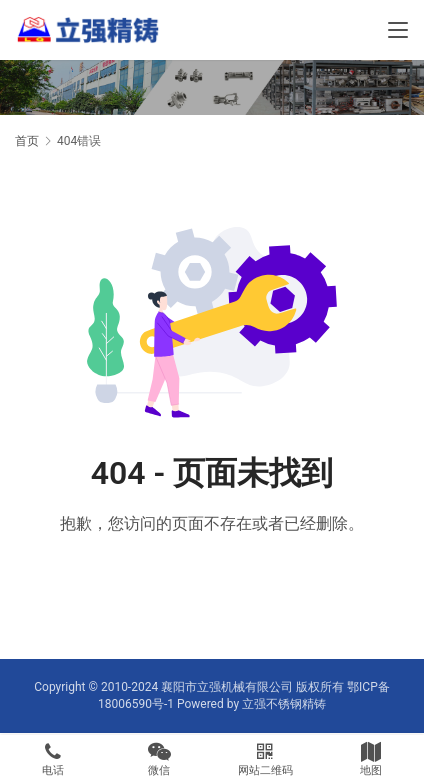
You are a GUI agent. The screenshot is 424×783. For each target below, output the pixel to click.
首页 (27, 141)
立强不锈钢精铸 (284, 704)
